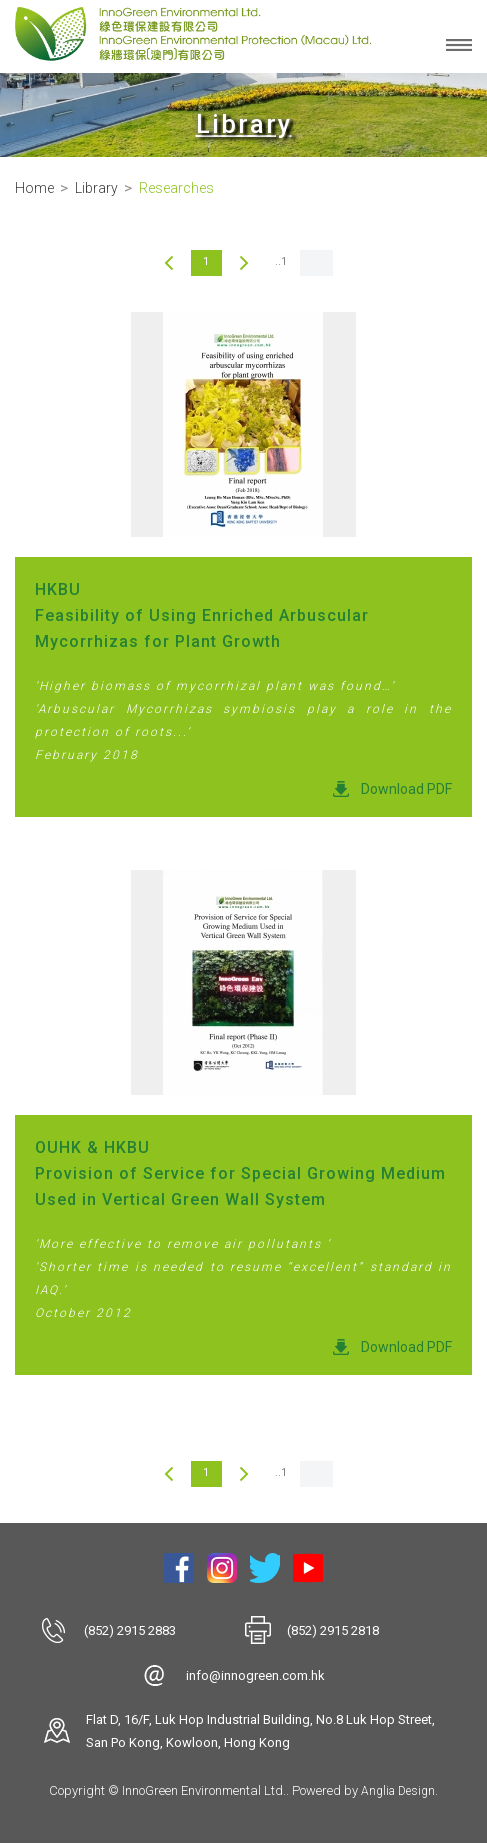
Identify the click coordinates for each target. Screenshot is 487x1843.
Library (96, 188)
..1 (281, 261)
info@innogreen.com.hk (255, 1675)
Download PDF (406, 789)
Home (34, 188)
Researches (176, 188)
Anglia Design (398, 1791)
